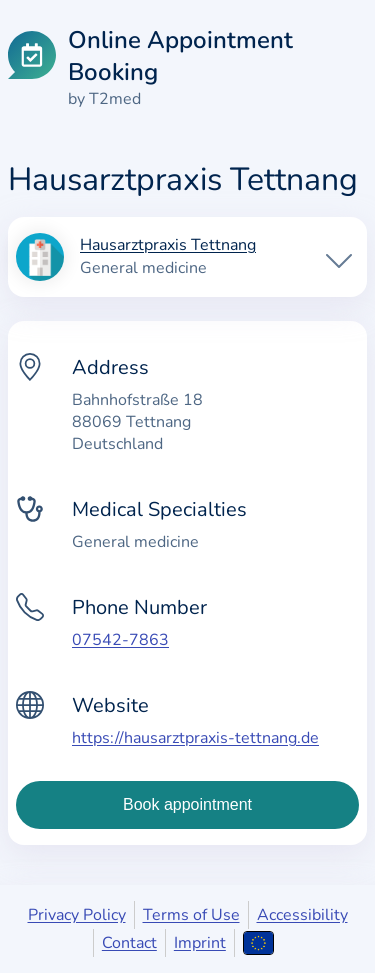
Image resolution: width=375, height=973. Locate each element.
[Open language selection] (258, 943)
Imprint (200, 943)
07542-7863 (120, 640)
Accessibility (302, 915)
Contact (129, 943)
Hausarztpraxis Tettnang (168, 246)
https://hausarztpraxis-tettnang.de (195, 738)
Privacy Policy (77, 915)
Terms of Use (191, 915)
